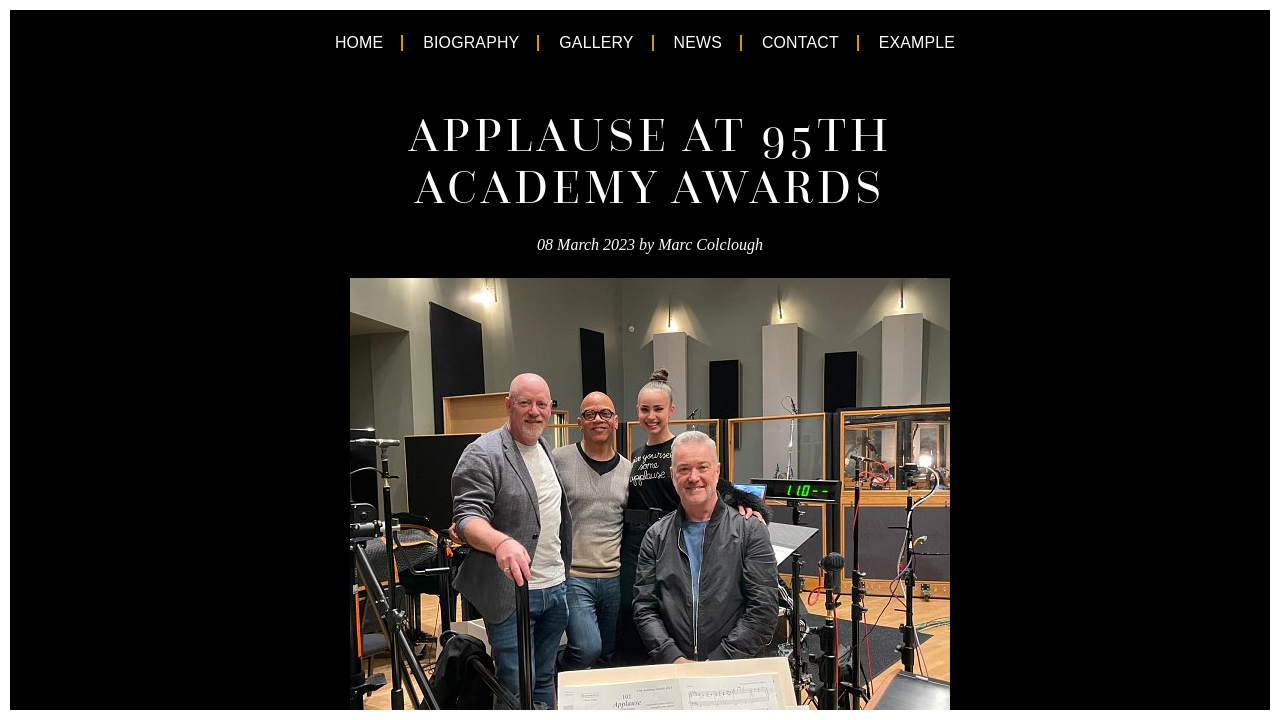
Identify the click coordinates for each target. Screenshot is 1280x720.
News (705, 43)
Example (955, 43)
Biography (444, 43)
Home (316, 43)
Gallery (590, 43)
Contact (821, 43)
